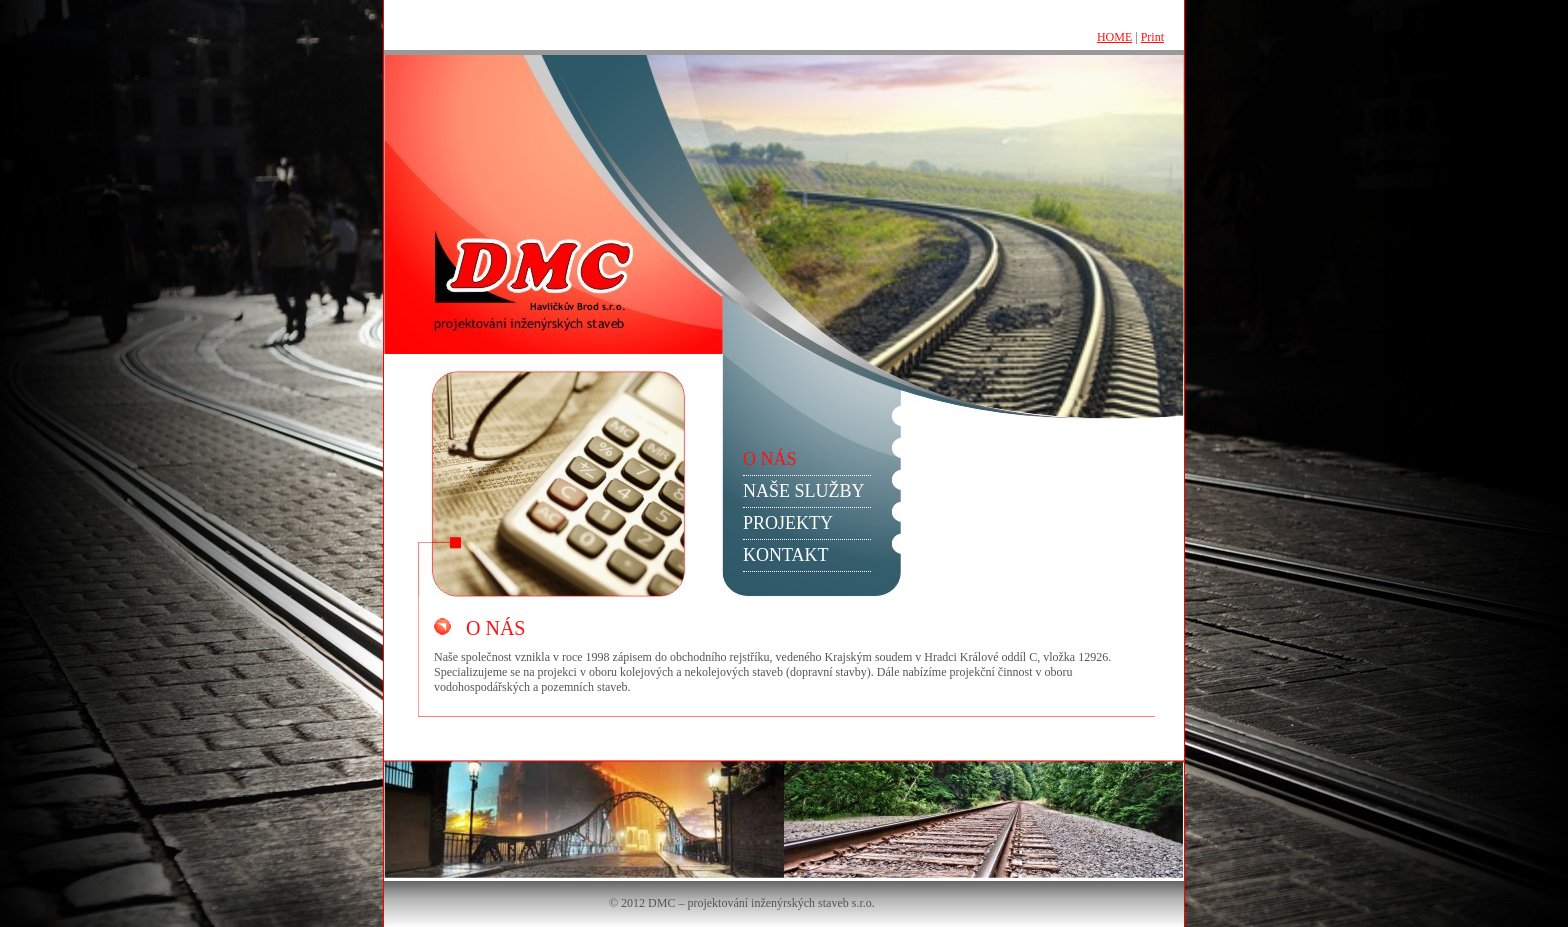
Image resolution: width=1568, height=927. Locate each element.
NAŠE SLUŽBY (804, 491)
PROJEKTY (788, 523)
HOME (1114, 37)
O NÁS (770, 459)
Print (1152, 37)
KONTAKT (786, 555)
